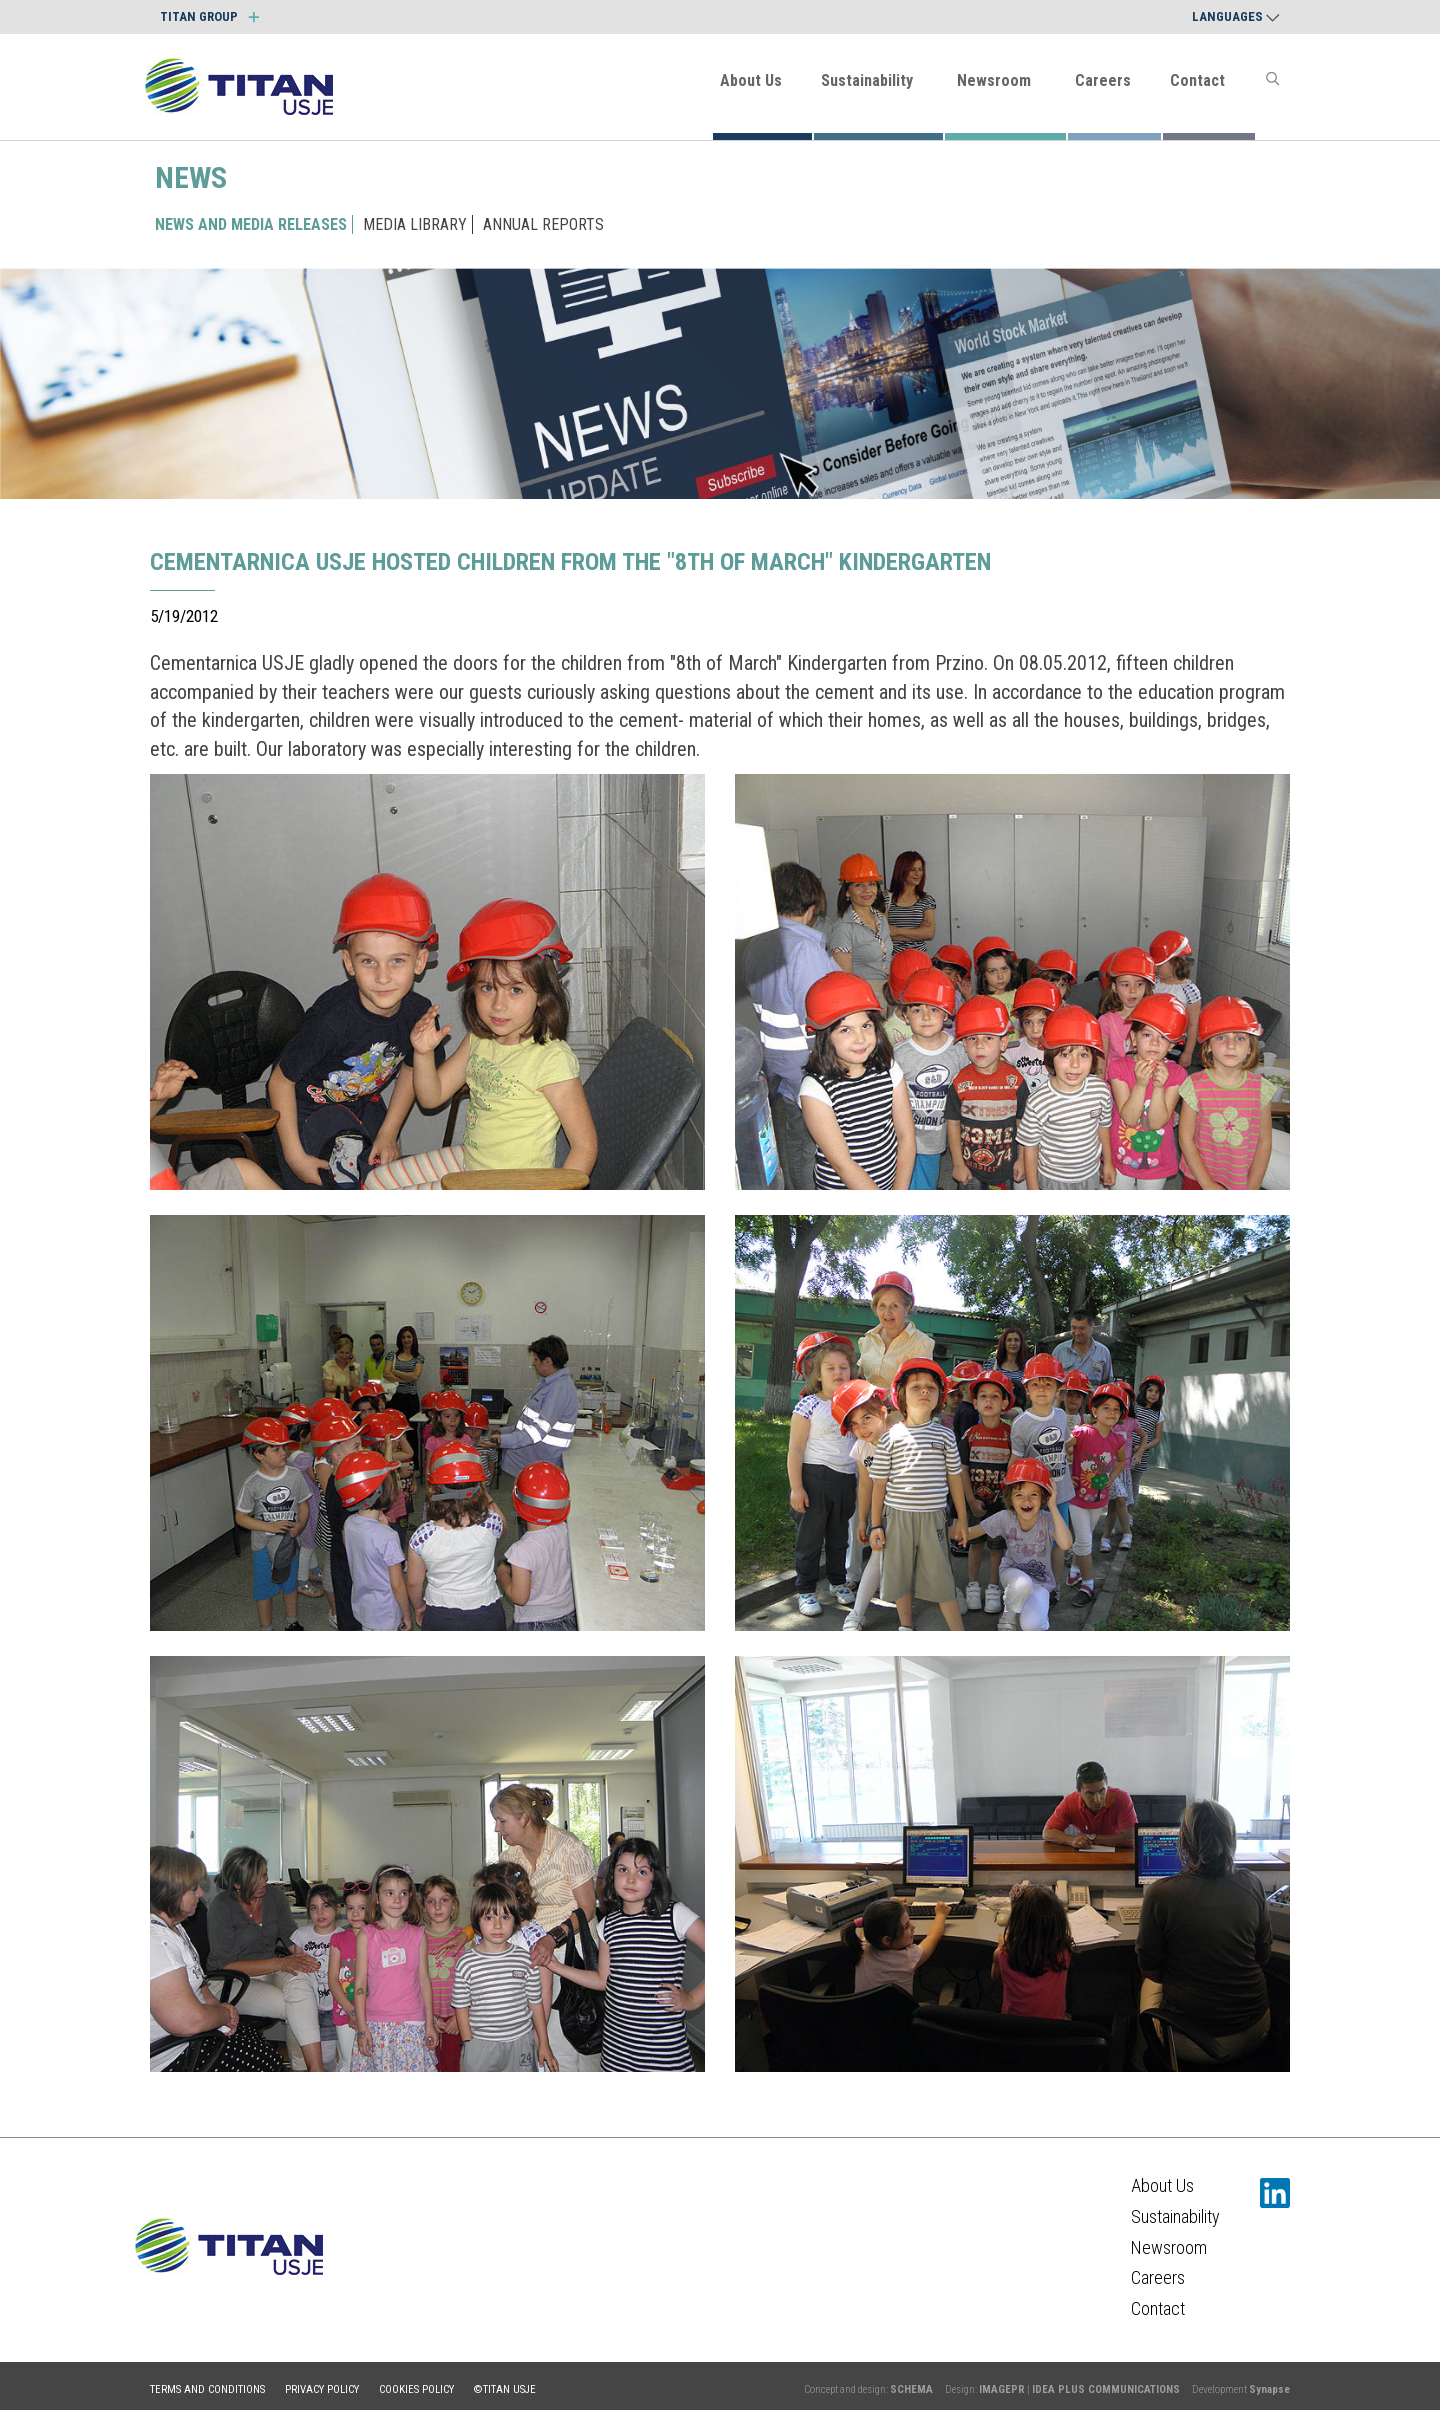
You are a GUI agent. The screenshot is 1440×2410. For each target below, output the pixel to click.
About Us (751, 80)
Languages (1236, 16)
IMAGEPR (1002, 2389)
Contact (1197, 80)
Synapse (1269, 2389)
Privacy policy (322, 2389)
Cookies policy (416, 2389)
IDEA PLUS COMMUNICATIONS (1106, 2389)
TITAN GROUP (209, 16)
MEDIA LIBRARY (415, 224)
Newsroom (994, 80)
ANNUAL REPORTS (543, 224)
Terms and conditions (207, 2389)
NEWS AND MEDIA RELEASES (251, 224)
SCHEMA (911, 2389)
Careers (1103, 80)
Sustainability (867, 80)
